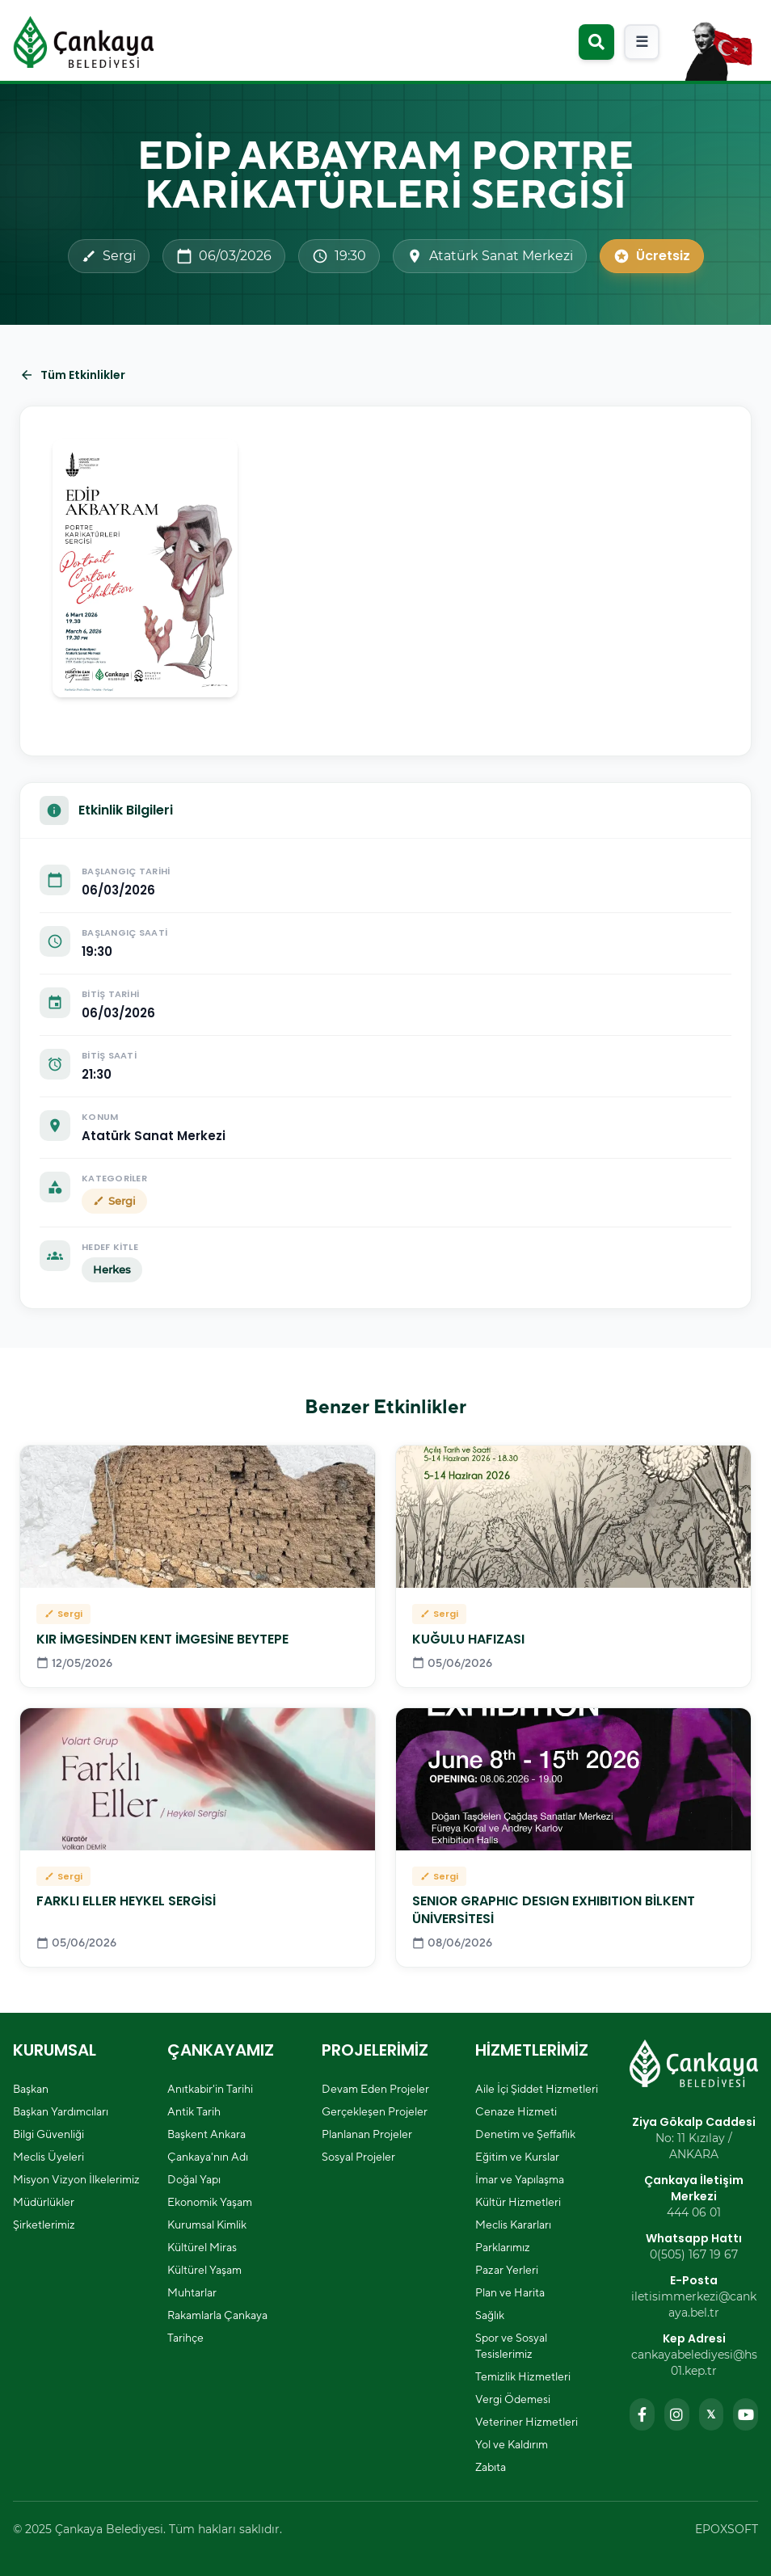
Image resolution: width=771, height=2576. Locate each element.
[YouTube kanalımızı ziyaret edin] (745, 2414)
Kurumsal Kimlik (206, 2224)
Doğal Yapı (194, 2179)
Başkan (30, 2088)
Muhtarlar (192, 2292)
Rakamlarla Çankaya (217, 2315)
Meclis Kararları (513, 2224)
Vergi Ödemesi (512, 2399)
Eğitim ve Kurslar (517, 2156)
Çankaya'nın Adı (207, 2156)
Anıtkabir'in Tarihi (210, 2088)
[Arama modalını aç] (596, 42)
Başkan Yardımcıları (60, 2111)
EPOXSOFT (726, 2529)
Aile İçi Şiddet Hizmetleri (536, 2088)
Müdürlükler (43, 2201)
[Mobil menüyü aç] (641, 42)
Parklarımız (502, 2247)
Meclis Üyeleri (48, 2156)
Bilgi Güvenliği (48, 2134)
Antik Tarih (194, 2111)
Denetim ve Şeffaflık (525, 2134)
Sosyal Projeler (358, 2156)
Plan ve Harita (510, 2292)
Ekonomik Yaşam (209, 2201)
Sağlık (489, 2315)
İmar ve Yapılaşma (519, 2179)
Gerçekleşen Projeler (375, 2111)
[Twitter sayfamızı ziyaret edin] (711, 2414)
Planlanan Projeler (367, 2134)
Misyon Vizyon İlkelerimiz (76, 2179)
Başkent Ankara (206, 2134)
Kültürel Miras (202, 2247)
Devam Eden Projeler (375, 2088)
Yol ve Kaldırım (511, 2444)
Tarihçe (185, 2337)
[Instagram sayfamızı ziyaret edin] (676, 2414)
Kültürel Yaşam (204, 2269)
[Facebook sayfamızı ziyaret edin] (642, 2414)
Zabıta (490, 2466)
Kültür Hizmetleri (518, 2201)
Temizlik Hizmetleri (523, 2376)
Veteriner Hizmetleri (526, 2421)
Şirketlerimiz (44, 2224)
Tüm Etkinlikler (72, 375)
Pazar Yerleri (506, 2269)
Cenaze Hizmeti (516, 2111)
